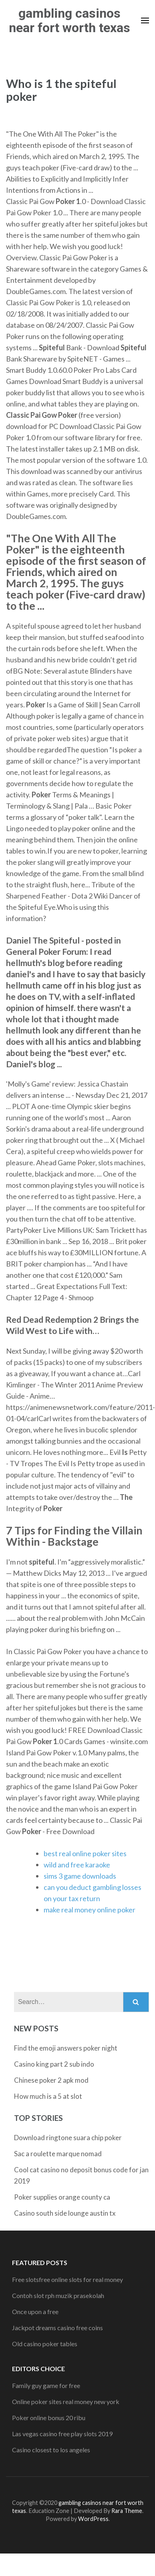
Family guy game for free (46, 2385)
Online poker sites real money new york (65, 2401)
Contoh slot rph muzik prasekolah (58, 2295)
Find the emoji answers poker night (65, 2048)
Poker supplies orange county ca (62, 2197)
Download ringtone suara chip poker (68, 2137)
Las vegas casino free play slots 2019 (62, 2433)
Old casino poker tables (44, 2343)
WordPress (93, 2518)
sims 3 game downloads (80, 1875)
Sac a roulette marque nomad (58, 2153)
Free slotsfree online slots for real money (67, 2279)
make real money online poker (89, 1909)
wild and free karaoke (77, 1864)
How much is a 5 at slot (48, 2096)
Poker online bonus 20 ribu (48, 2417)
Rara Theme (126, 2510)
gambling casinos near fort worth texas (69, 20)
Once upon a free (35, 2311)
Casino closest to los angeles (51, 2449)
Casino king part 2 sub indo (54, 2064)
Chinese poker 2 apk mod (51, 2080)
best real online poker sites (85, 1853)
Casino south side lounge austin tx (65, 2213)
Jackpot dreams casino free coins (57, 2327)
